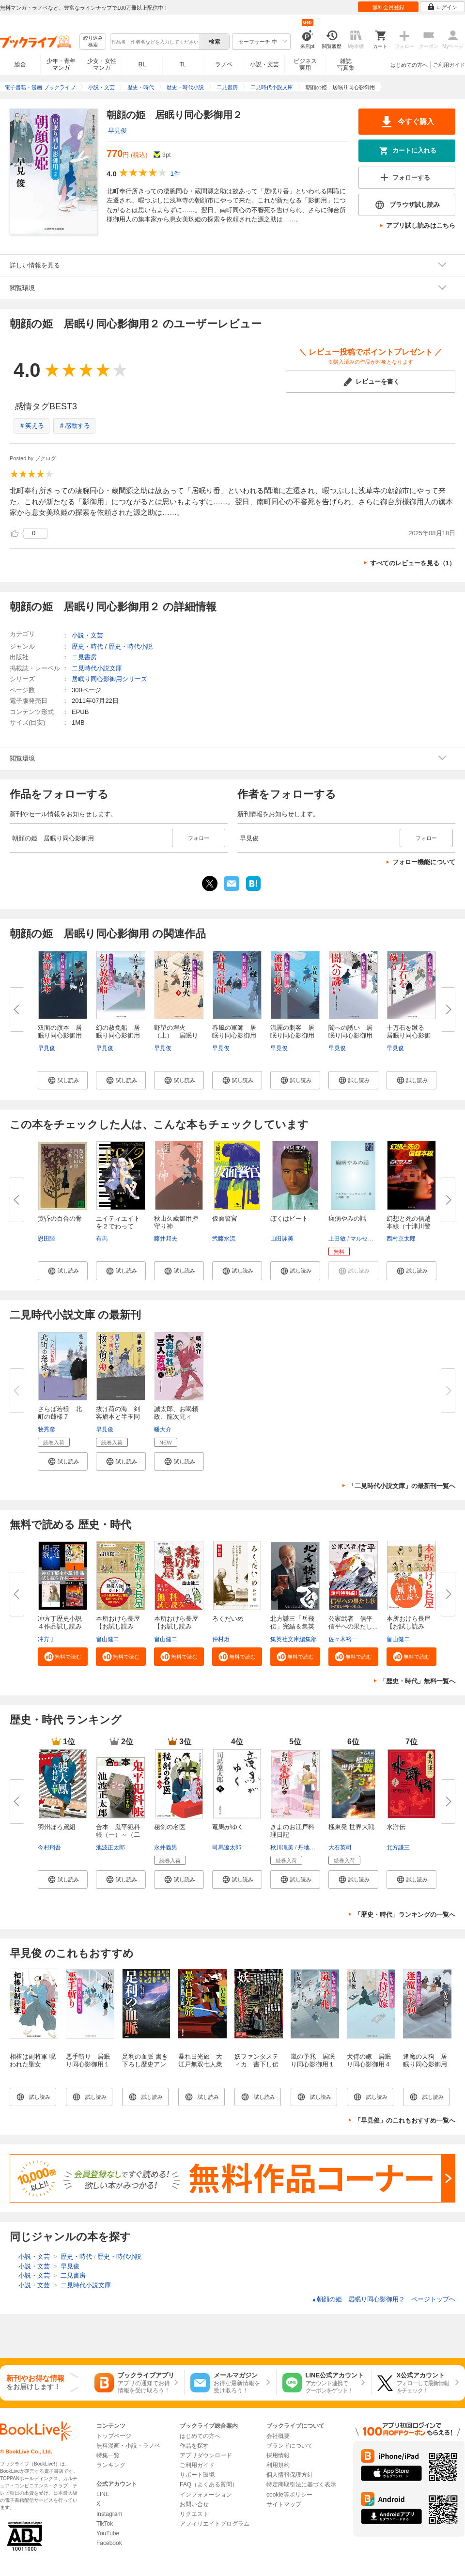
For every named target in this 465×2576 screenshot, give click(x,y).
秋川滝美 (282, 1847)
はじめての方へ (409, 65)
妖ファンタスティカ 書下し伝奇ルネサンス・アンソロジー (256, 2068)
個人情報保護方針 (289, 2474)
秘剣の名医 (170, 1827)
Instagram (109, 2514)
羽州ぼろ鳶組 (57, 1827)
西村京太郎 (401, 1238)
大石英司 (340, 1847)
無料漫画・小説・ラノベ (128, 2445)
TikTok (104, 2523)
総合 (20, 64)
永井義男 (165, 1847)
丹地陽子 (309, 1847)
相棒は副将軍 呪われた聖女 (33, 2060)
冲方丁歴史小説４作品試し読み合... (60, 1626)
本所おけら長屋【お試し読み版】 (409, 1626)
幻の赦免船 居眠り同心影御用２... (118, 1035)
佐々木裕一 (342, 1639)
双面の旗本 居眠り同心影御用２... (60, 1035)
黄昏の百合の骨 (60, 1218)
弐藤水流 (223, 1238)
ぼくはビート (289, 1218)
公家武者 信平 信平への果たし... (353, 1622)
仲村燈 (221, 1639)
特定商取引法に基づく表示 (301, 2484)
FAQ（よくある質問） (209, 2484)
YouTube (107, 2533)
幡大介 (162, 1429)
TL (182, 64)
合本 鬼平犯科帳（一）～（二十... (118, 1834)
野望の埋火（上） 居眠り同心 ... (176, 1035)
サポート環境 (197, 2474)
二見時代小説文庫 (97, 668)
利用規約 (278, 2465)
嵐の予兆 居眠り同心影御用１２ (313, 2064)
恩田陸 (46, 1238)
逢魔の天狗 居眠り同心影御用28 (425, 2064)
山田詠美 (282, 1238)
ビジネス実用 (305, 64)
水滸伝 (396, 1827)
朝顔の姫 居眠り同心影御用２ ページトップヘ (383, 2299)
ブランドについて (289, 2445)
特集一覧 (108, 2455)
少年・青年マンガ (61, 64)
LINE (102, 2494)
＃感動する (74, 425)
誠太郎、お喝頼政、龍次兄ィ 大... (176, 1416)
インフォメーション (206, 2494)
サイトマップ (283, 2504)
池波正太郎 (110, 1847)
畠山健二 (107, 1639)
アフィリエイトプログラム (214, 2523)
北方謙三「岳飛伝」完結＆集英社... (292, 1626)
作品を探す (194, 2445)
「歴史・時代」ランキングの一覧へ (405, 1914)
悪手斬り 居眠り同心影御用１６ (88, 2064)
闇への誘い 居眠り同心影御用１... (350, 1035)
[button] (63, 1080)
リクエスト (194, 2514)
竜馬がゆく (228, 1827)
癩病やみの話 (347, 1218)
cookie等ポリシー (289, 2494)
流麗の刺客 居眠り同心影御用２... (292, 1035)
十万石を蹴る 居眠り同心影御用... (409, 1035)
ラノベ (223, 64)
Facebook (109, 2543)
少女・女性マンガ (101, 64)
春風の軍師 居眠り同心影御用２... (234, 1035)
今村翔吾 (49, 1847)
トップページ (113, 2436)
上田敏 (337, 1238)
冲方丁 (46, 1639)
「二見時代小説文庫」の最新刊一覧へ (401, 1486)
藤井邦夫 (165, 1238)
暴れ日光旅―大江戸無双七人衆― (200, 2064)
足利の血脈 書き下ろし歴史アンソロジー (145, 2064)
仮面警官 (224, 1218)
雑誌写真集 (346, 64)
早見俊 (117, 130)
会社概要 (278, 2436)
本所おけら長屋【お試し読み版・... (118, 1626)
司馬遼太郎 (226, 1847)
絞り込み (93, 41)
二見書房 (84, 657)
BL (142, 64)
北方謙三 (398, 1847)
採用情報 (278, 2455)
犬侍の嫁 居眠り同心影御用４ (369, 2060)
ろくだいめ (228, 1618)
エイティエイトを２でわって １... (118, 1226)
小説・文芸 (264, 64)
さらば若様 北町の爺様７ (60, 1412)
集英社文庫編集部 (293, 1639)
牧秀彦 (46, 1429)
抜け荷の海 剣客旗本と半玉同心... (118, 1416)
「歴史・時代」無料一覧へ (417, 1681)
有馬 (102, 1238)
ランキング (110, 2465)
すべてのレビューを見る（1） (412, 563)
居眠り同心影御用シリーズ (109, 679)
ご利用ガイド (449, 65)
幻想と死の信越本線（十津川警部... (409, 1226)
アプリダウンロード (206, 2455)
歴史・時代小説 (130, 646)
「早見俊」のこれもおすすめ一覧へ (405, 2120)
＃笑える (31, 425)
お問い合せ (194, 2504)
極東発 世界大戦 (351, 1827)
